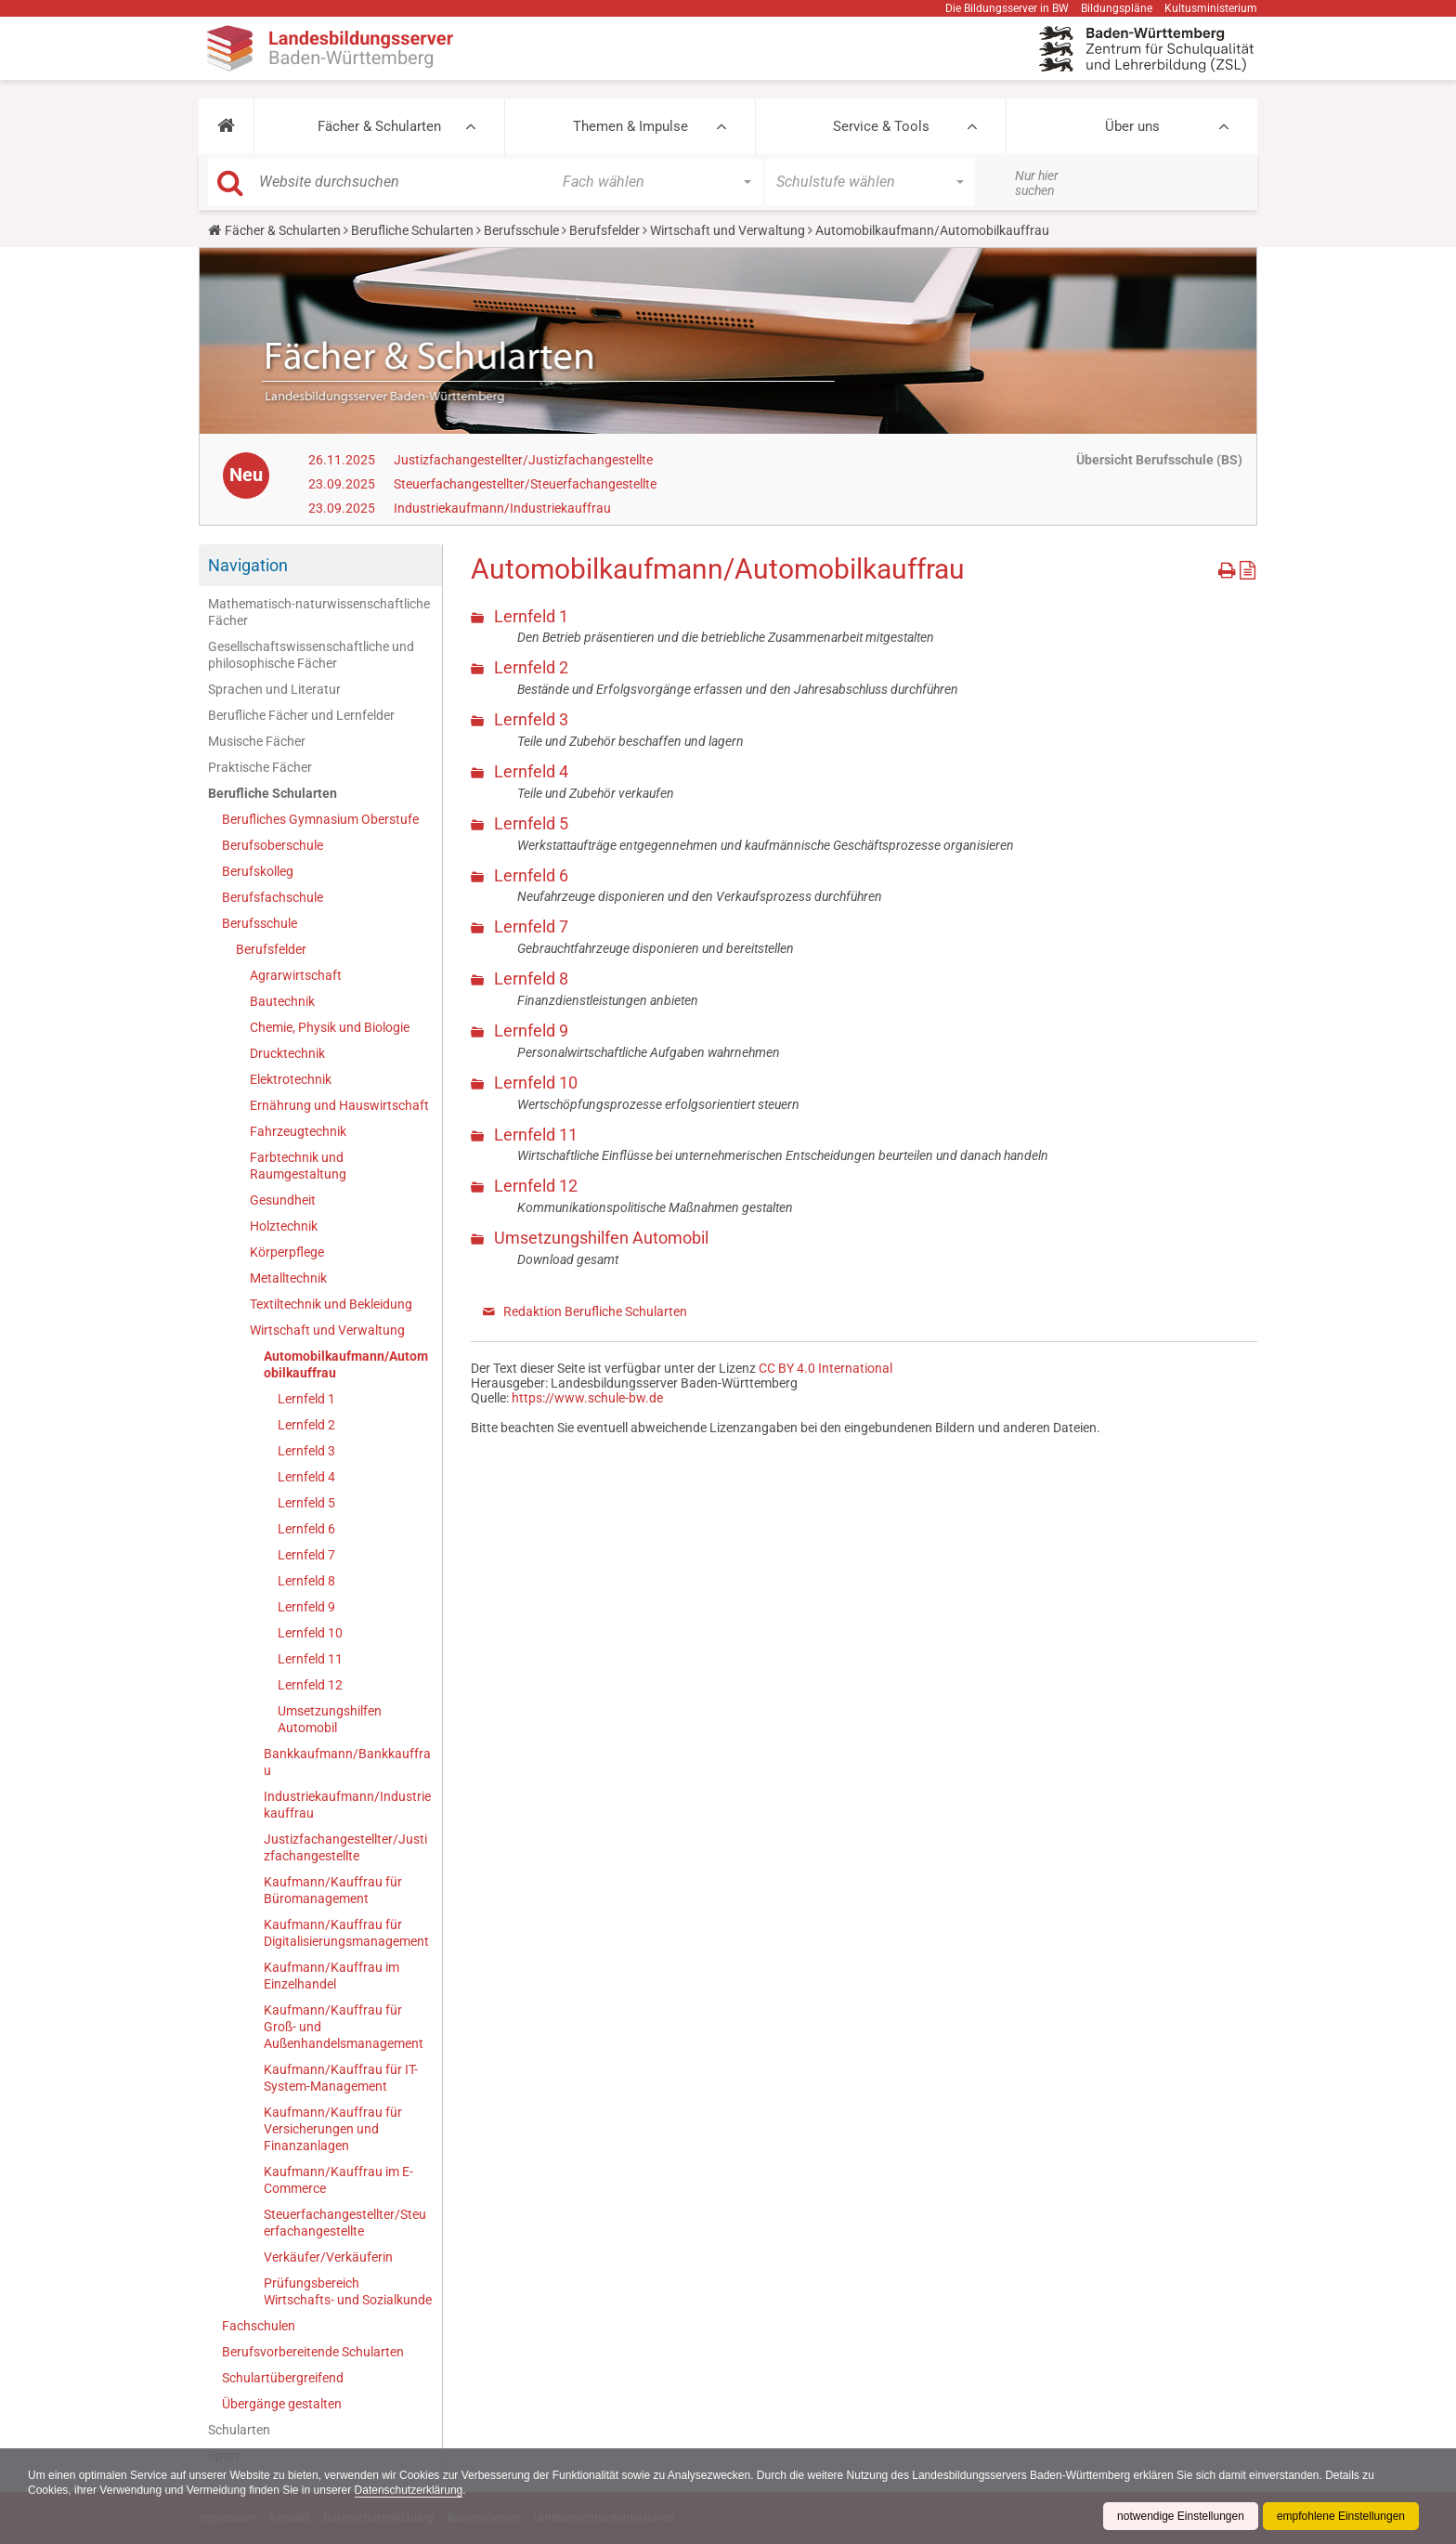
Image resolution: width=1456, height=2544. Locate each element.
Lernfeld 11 (310, 1658)
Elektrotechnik (291, 1079)
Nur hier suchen (1037, 183)
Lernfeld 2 (306, 1424)
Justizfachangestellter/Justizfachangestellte (523, 459)
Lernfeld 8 (306, 1580)
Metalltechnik (288, 1278)
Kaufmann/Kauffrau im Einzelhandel (331, 1975)
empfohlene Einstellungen (1341, 2516)
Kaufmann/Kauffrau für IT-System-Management (341, 2078)
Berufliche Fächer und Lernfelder (301, 715)
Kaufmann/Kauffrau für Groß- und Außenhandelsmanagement (343, 2027)
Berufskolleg (257, 871)
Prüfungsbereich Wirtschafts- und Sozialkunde (348, 2291)
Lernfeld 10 (310, 1632)
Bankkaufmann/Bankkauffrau (347, 1762)
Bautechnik (282, 1001)
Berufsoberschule (272, 845)
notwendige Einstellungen (1180, 2516)
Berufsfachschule (272, 897)
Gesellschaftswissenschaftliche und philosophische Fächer (311, 655)
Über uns (1132, 126)
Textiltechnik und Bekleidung (331, 1304)
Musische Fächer (257, 741)
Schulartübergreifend (283, 2377)
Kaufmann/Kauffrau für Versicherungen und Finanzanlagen (333, 2129)
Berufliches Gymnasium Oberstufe (320, 819)
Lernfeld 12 (310, 1684)
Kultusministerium (1210, 8)
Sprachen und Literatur (274, 689)
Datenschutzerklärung (409, 2490)
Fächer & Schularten (379, 126)
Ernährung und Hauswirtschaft (339, 1105)
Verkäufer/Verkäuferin (328, 2257)
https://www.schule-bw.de (587, 1397)
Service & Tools (881, 126)
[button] (226, 126)
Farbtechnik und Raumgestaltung (298, 1165)
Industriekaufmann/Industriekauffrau (502, 508)
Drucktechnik (287, 1053)
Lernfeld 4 (306, 1476)
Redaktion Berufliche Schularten (595, 1311)
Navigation (248, 565)
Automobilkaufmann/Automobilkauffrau (346, 1364)
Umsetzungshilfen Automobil (330, 1719)
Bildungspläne (1116, 8)
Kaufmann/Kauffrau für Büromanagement (333, 1890)
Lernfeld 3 (306, 1450)
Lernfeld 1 (306, 1398)
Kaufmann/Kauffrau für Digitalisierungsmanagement (346, 1933)
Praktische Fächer (260, 767)
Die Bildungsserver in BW (1007, 8)
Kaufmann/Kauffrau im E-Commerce (338, 2180)
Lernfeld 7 (306, 1554)
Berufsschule (521, 230)
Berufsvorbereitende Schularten (313, 2351)
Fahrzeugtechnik (298, 1131)
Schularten (239, 2429)
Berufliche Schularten (412, 230)
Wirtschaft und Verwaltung (727, 230)
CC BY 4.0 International (825, 1368)
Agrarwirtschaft (296, 975)
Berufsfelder (604, 230)
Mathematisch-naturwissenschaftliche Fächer (319, 612)
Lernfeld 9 (306, 1606)
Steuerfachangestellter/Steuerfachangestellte (525, 483)
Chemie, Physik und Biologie (330, 1027)
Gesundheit (283, 1200)
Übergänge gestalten (282, 2403)
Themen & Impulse (630, 126)
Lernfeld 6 (306, 1528)
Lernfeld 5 (306, 1502)
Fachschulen (258, 2325)
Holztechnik (284, 1226)
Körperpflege (287, 1252)
